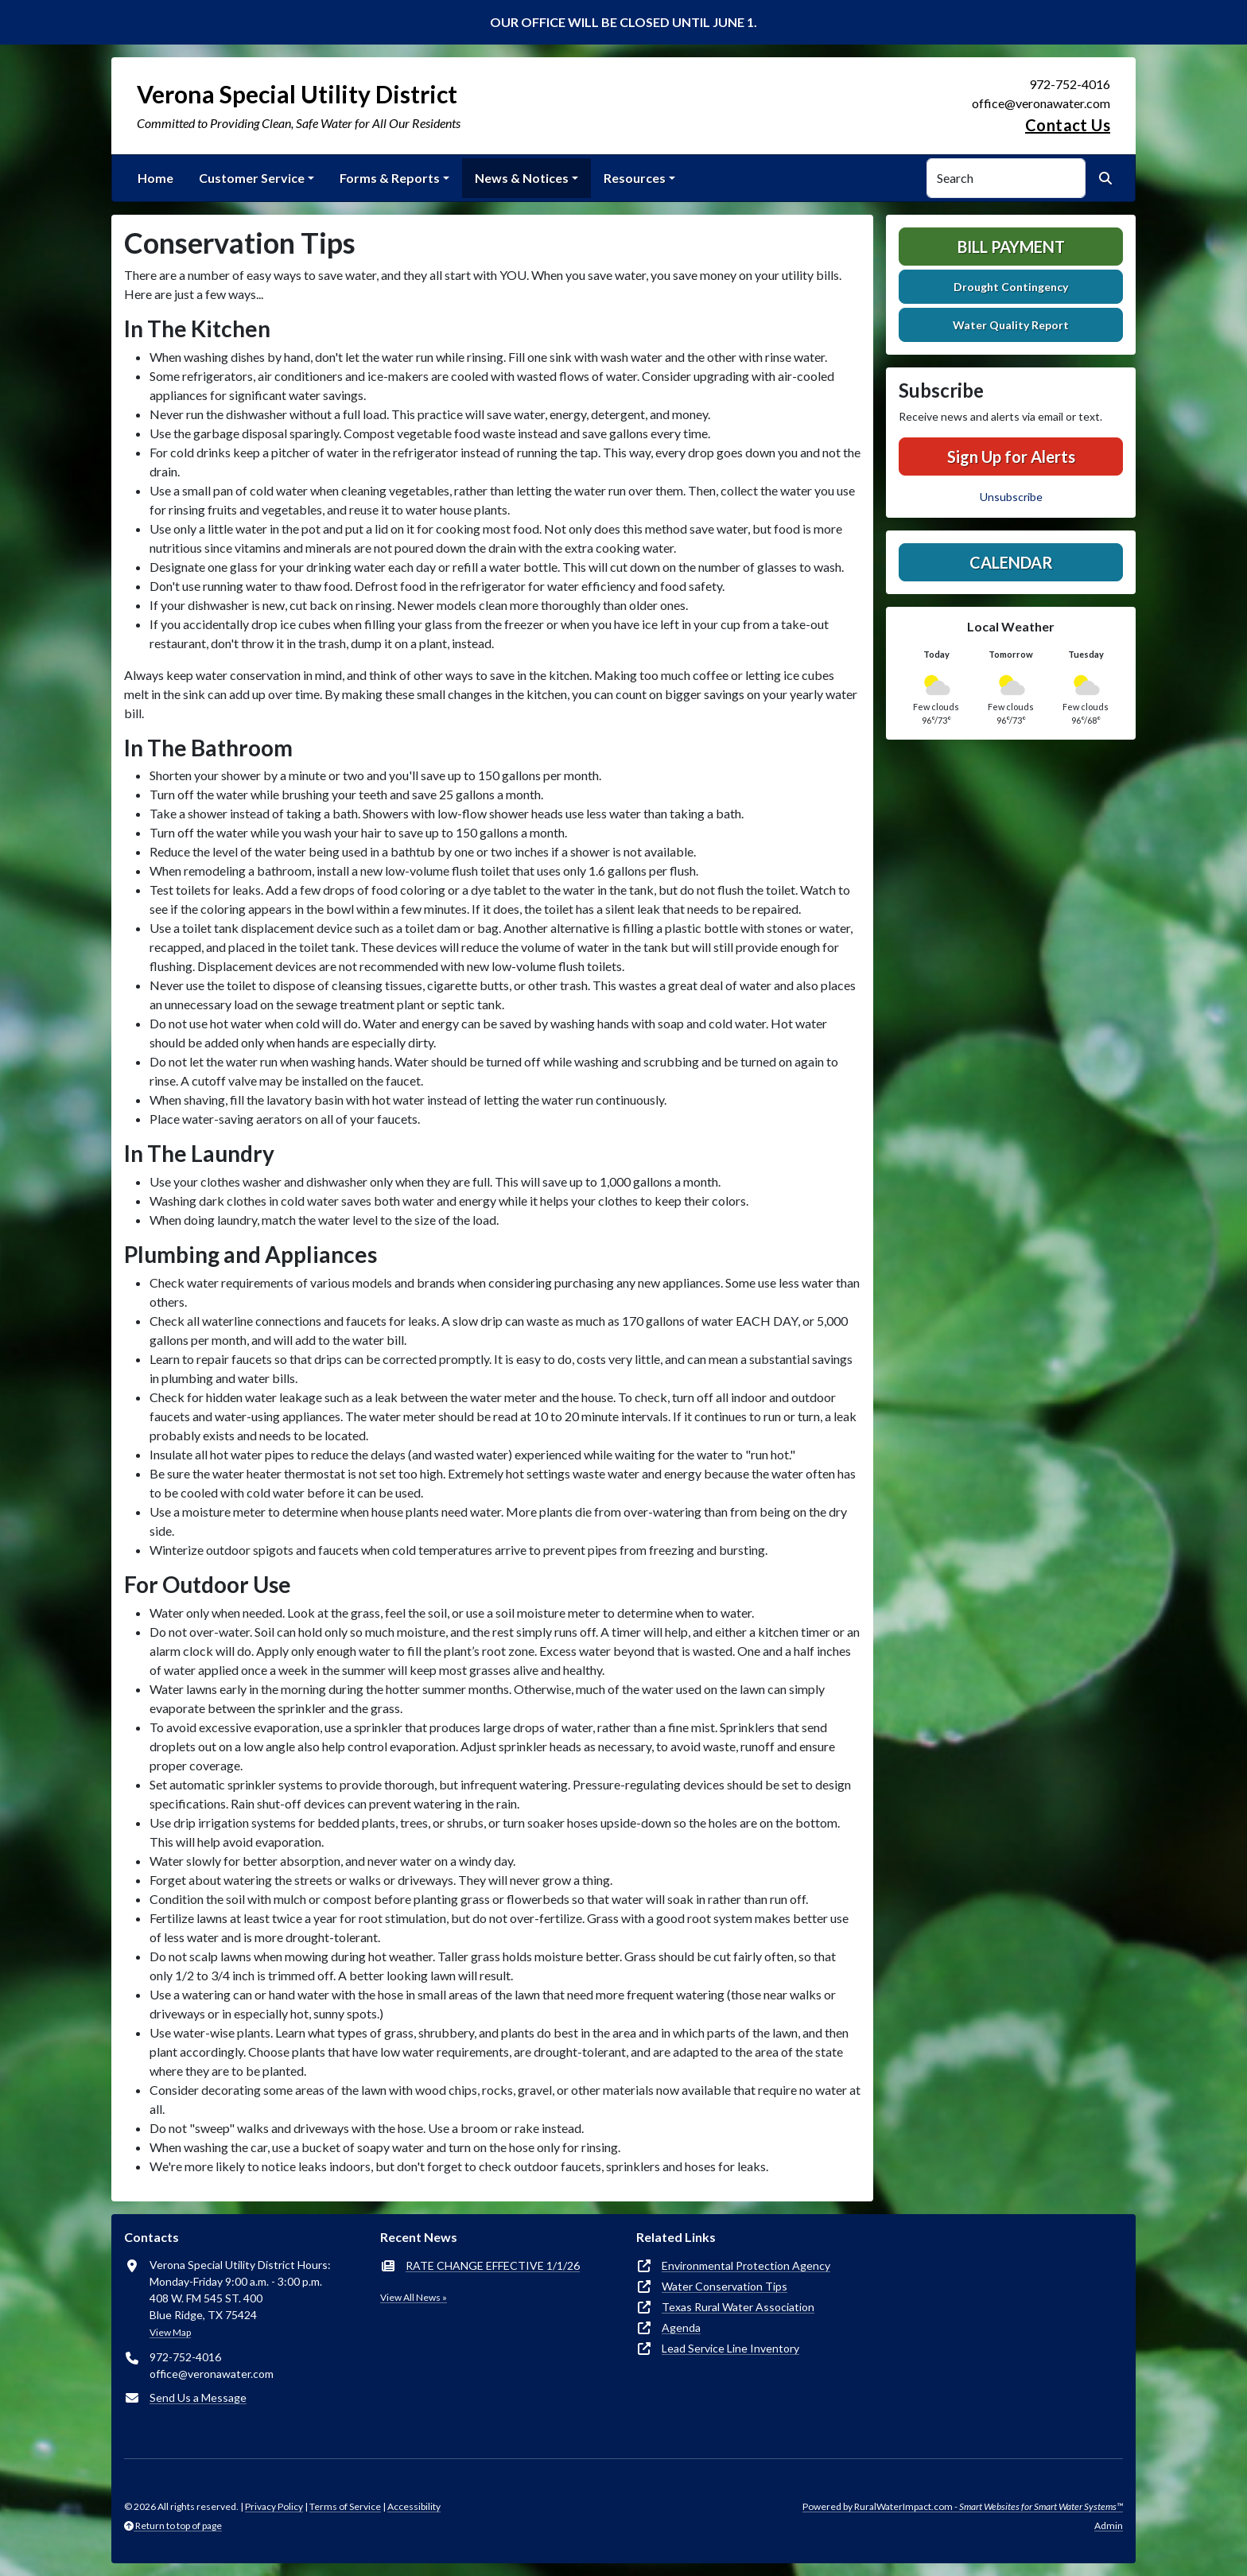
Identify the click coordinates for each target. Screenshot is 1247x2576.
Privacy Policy (274, 2506)
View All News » (413, 2297)
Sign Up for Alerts (1011, 456)
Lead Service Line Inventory (730, 2348)
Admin (1108, 2525)
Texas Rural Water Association (738, 2307)
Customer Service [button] (252, 177)
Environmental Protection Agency (746, 2265)
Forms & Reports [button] (390, 177)
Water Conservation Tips (724, 2286)
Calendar (1011, 562)
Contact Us (1067, 124)
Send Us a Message (198, 2397)
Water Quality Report (1011, 325)
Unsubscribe (1011, 496)
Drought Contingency (1011, 286)
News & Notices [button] (522, 177)
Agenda (681, 2327)
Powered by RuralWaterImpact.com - (962, 2506)
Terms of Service (345, 2506)
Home (155, 177)
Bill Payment (1011, 246)
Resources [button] (635, 177)
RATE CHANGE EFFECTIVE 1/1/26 (493, 2265)
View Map (170, 2332)
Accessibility (414, 2506)
